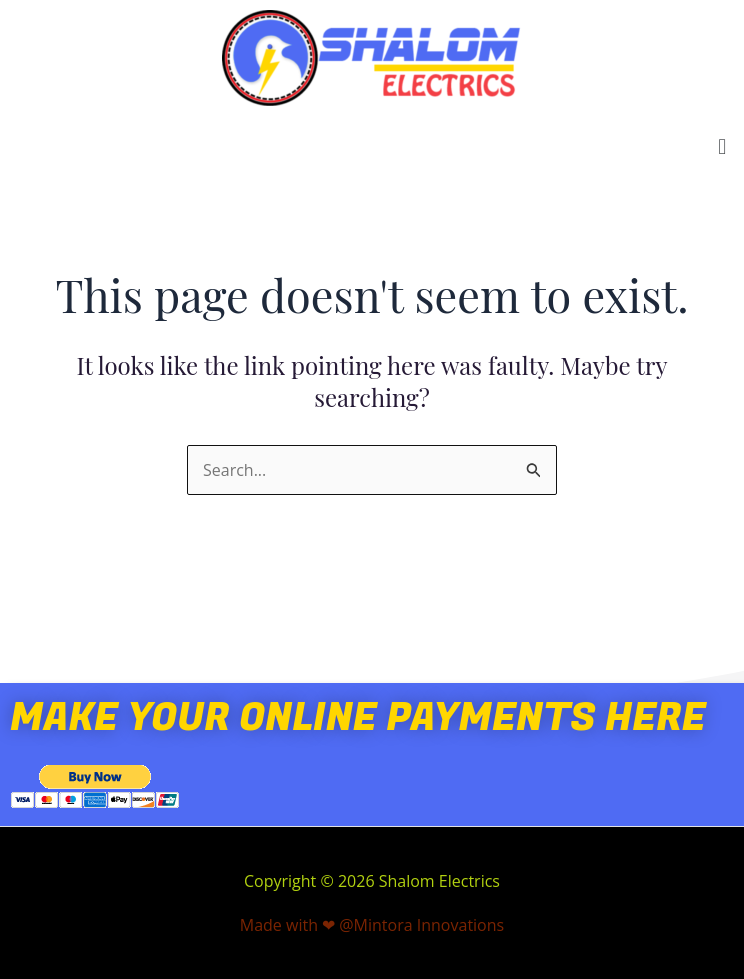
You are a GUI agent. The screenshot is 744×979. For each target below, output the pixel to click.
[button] (722, 145)
